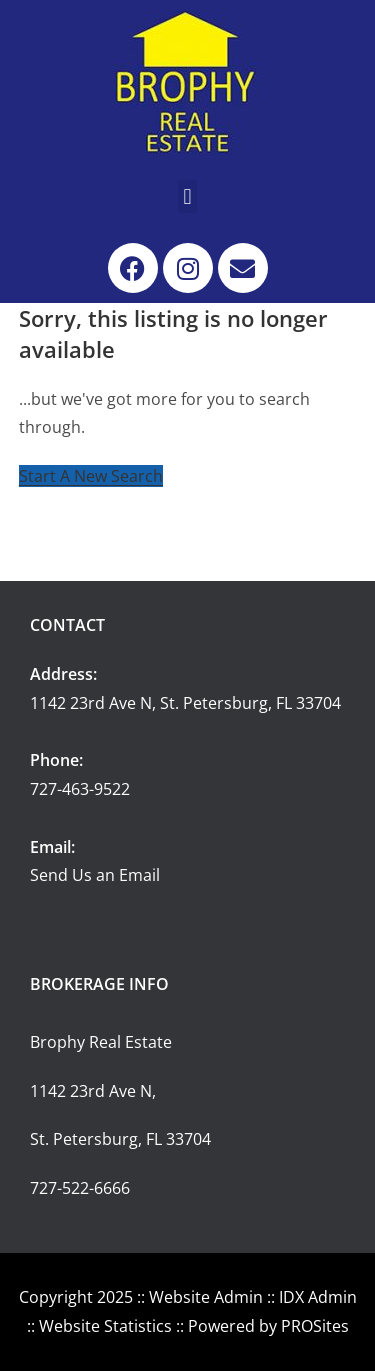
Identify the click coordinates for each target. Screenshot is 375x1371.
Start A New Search (91, 476)
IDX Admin (318, 1297)
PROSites (315, 1326)
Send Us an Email (95, 875)
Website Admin (206, 1297)
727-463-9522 (80, 789)
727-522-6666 (80, 1188)
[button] (187, 196)
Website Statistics (105, 1326)
